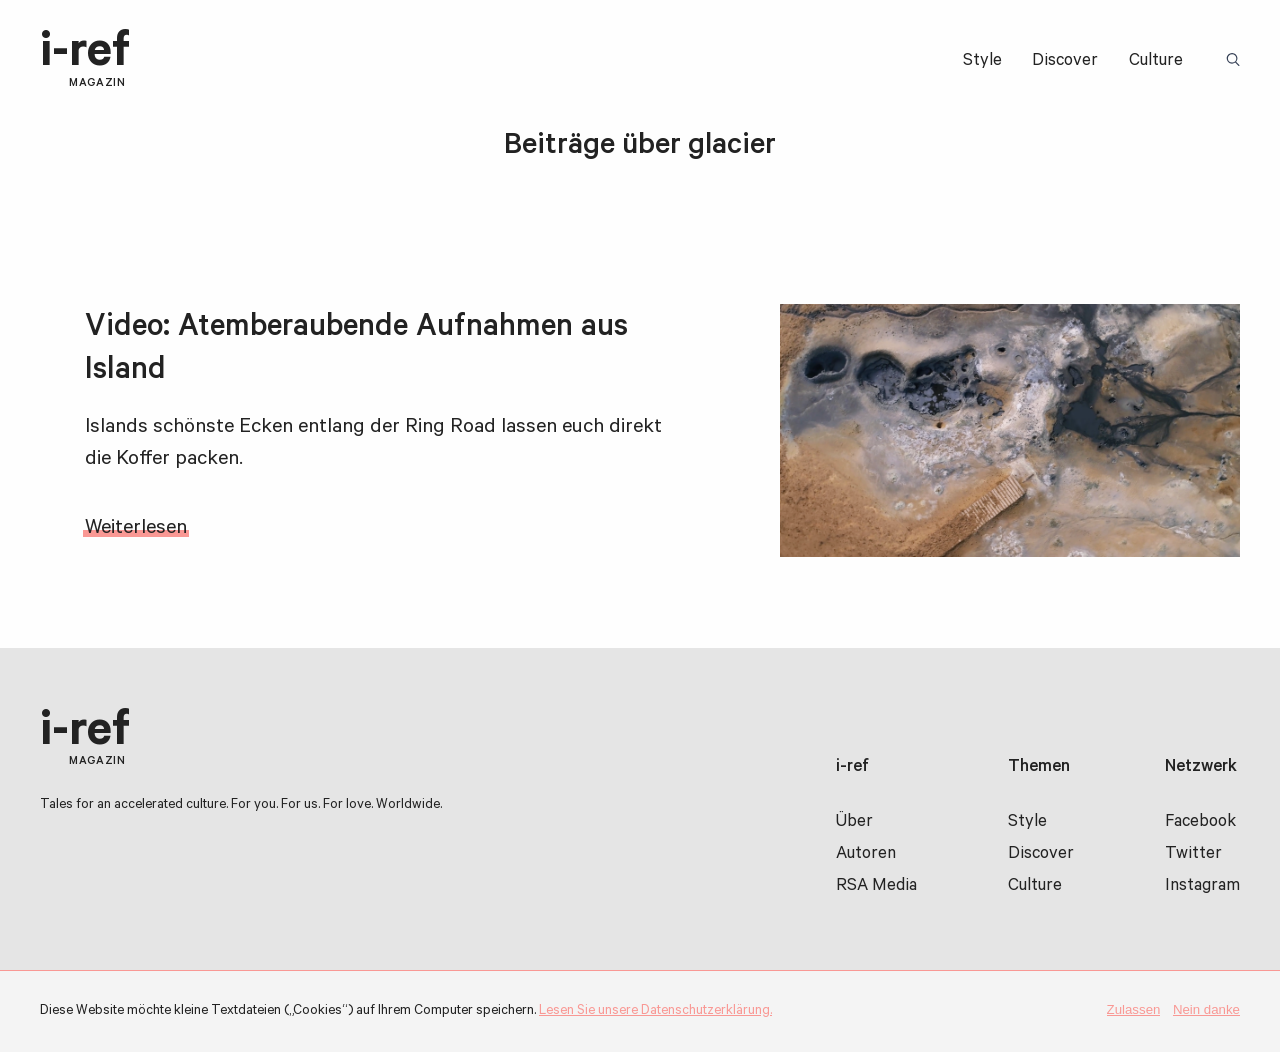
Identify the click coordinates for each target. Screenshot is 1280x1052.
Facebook (1200, 823)
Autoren (866, 855)
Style (982, 62)
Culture (1156, 62)
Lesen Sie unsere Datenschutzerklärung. (655, 1011)
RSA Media (876, 887)
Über (854, 823)
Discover (1065, 62)
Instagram (1202, 887)
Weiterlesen (136, 529)
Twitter (1193, 855)
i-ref (85, 60)
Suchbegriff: (1236, 61)
